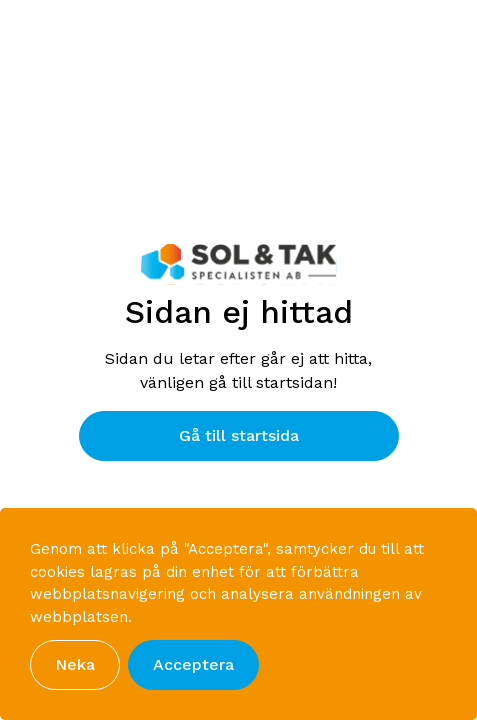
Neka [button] (75, 664)
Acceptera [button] (193, 664)
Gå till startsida (239, 435)
